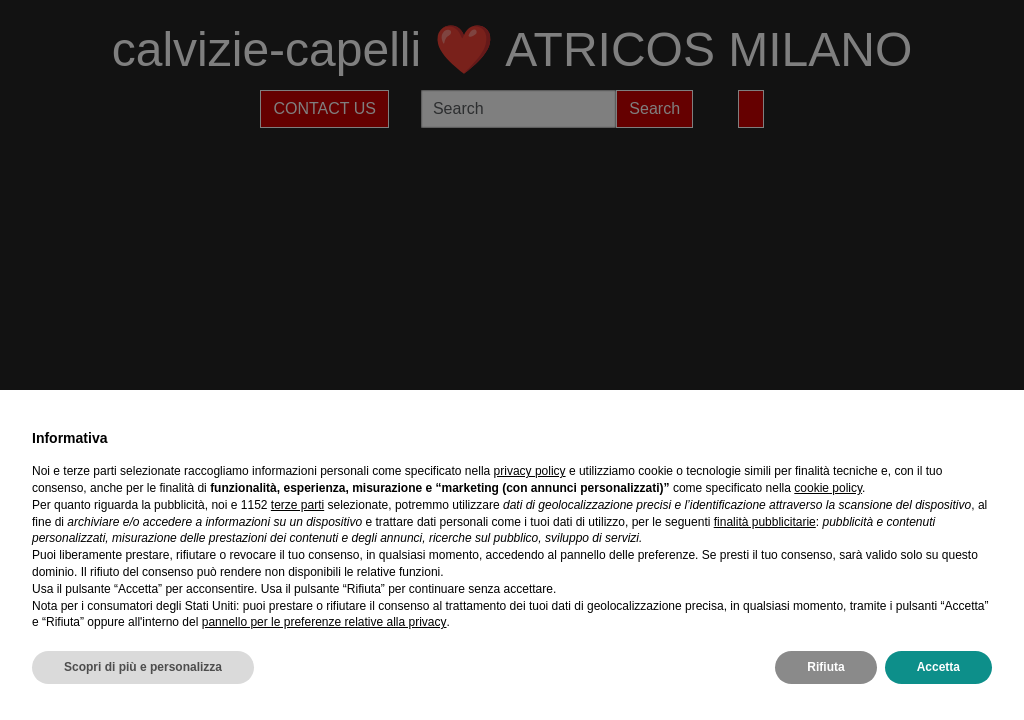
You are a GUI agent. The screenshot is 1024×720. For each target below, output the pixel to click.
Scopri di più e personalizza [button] (143, 667)
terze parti (297, 505)
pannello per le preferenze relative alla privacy (324, 622)
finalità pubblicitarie (765, 522)
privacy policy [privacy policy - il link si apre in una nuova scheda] (530, 471)
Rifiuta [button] (825, 667)
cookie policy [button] (828, 488)
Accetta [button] (938, 667)
